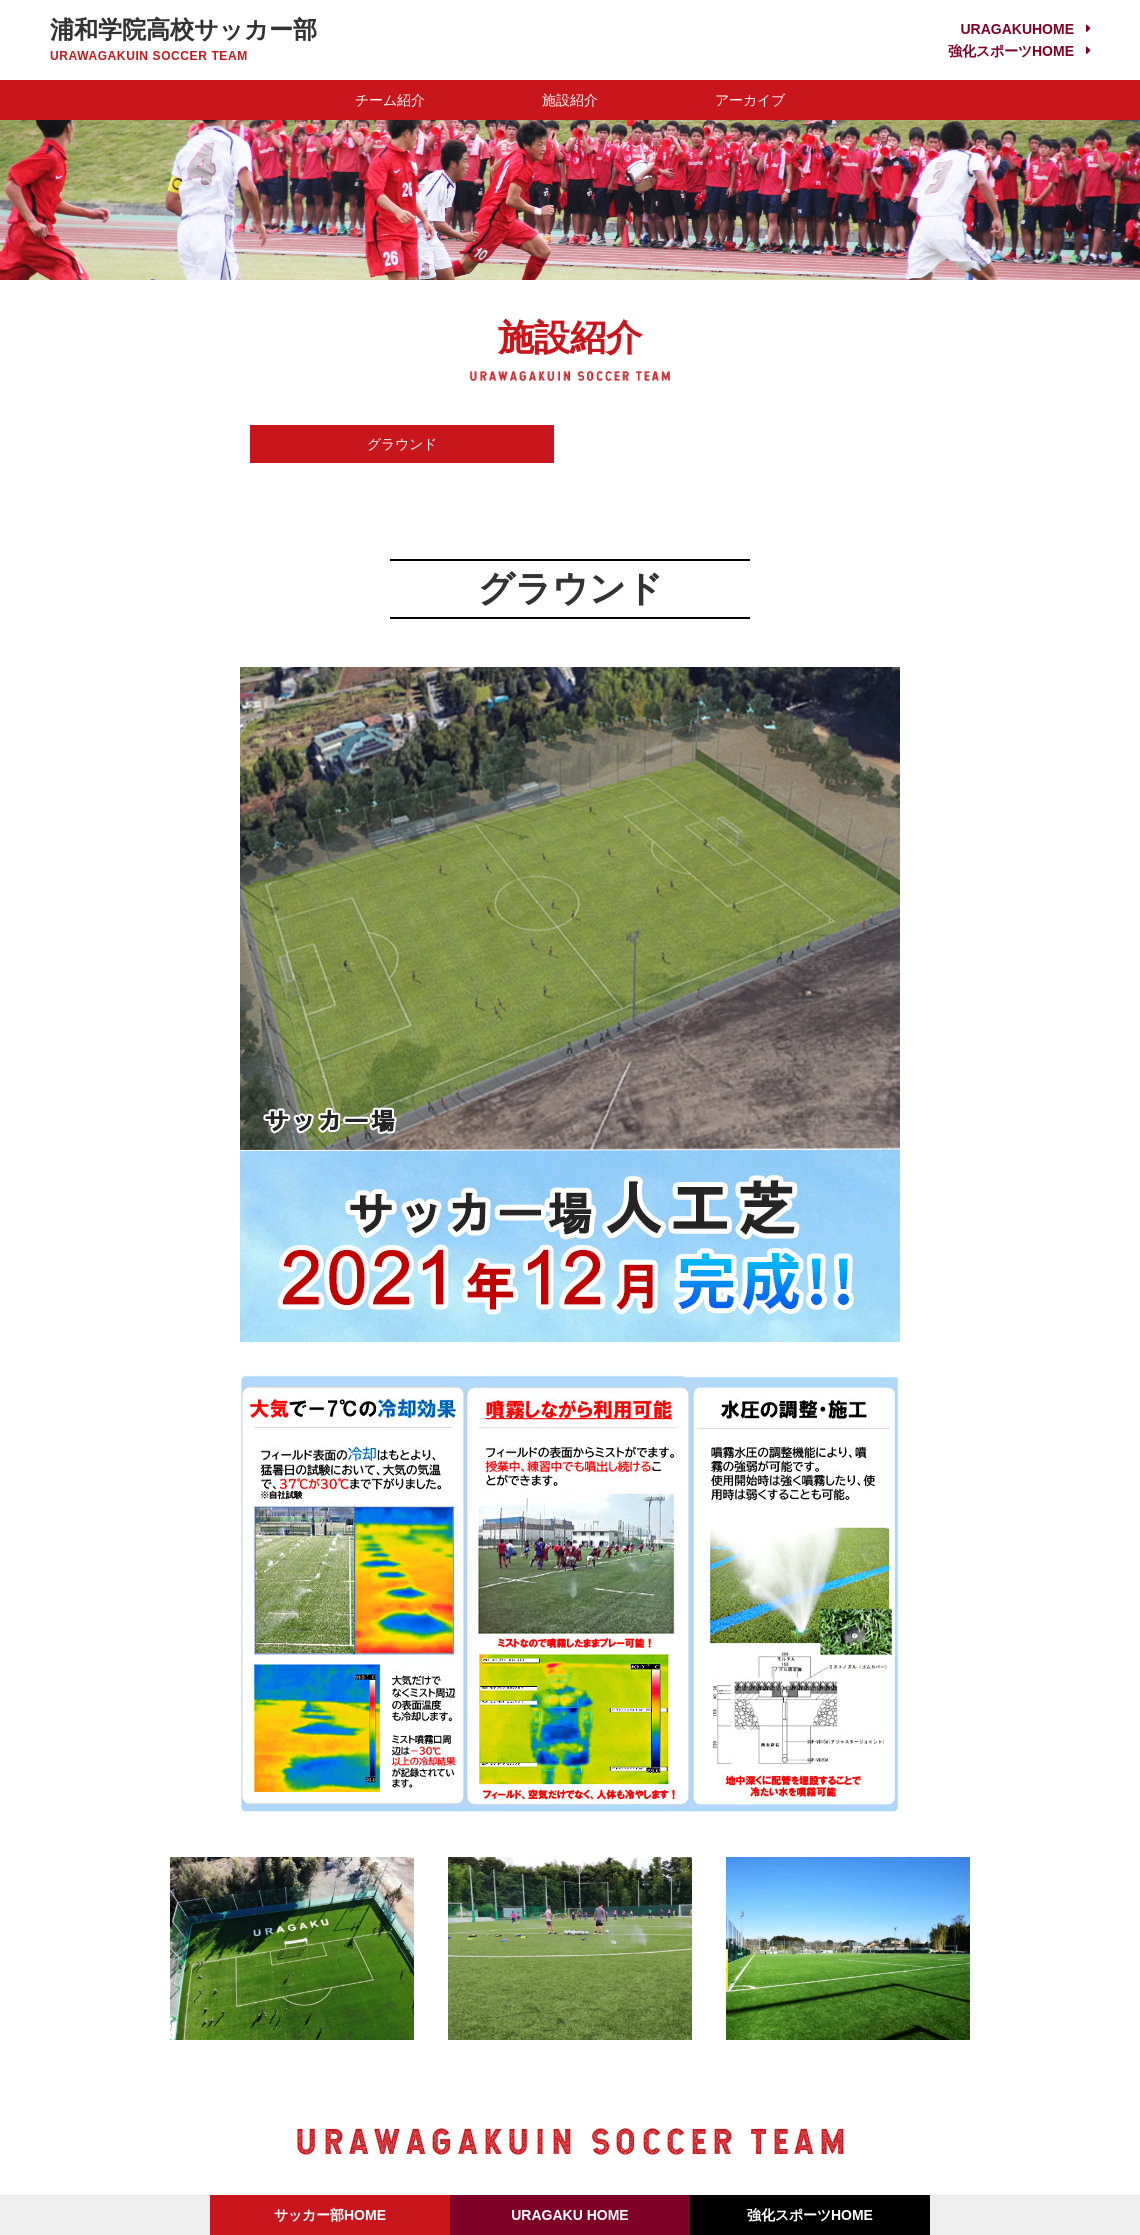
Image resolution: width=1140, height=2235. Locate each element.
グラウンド (402, 444)
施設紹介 (570, 100)
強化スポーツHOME (1011, 51)
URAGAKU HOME (569, 2215)
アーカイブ (750, 100)
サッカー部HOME (330, 2215)
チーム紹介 (390, 100)
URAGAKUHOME (1017, 29)
